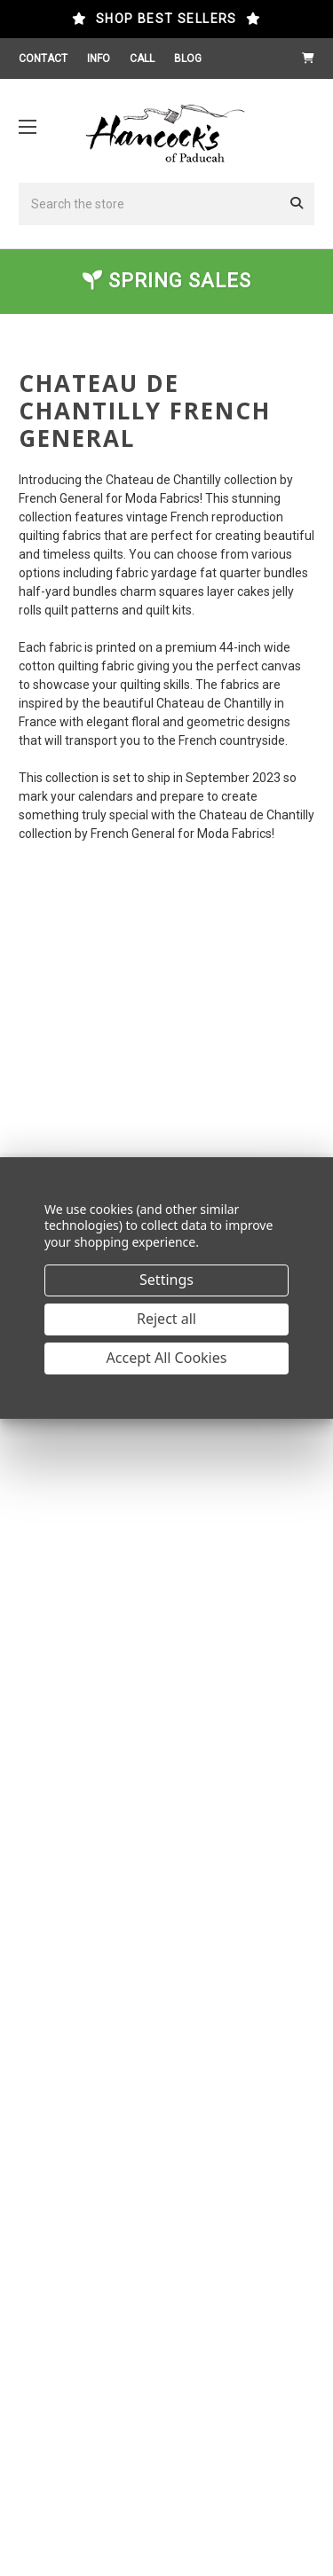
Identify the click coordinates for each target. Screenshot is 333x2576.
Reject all (166, 1318)
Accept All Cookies (167, 1357)
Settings (166, 1279)
